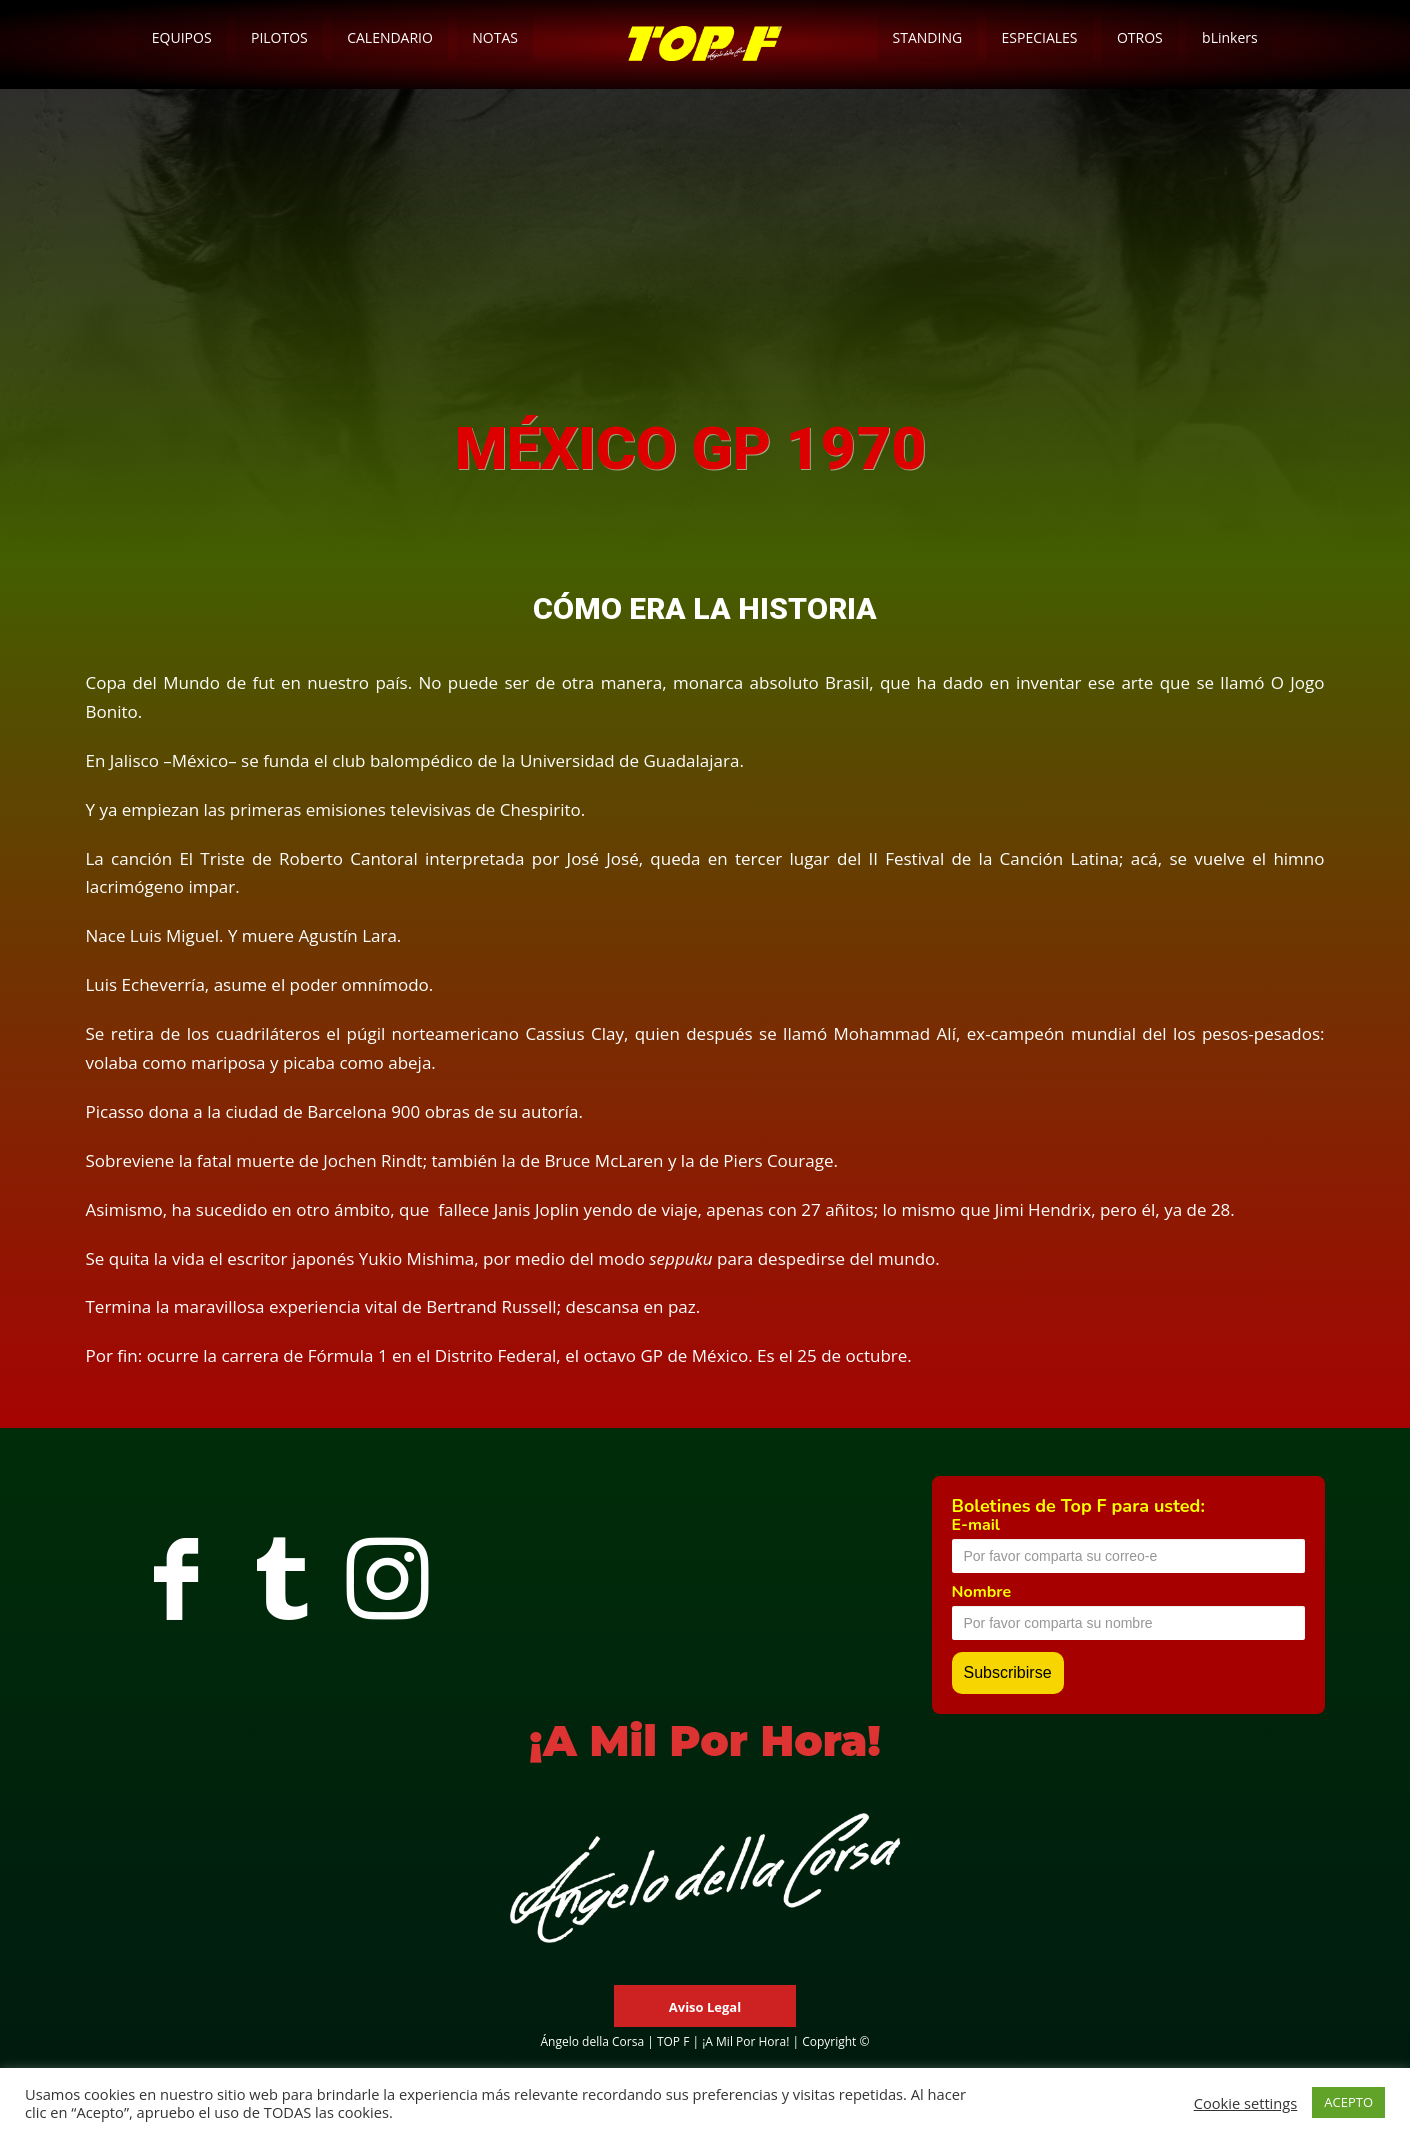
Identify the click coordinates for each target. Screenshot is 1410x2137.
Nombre (982, 1592)
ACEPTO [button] (1348, 2102)
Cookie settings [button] (1246, 2103)
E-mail (976, 1525)
